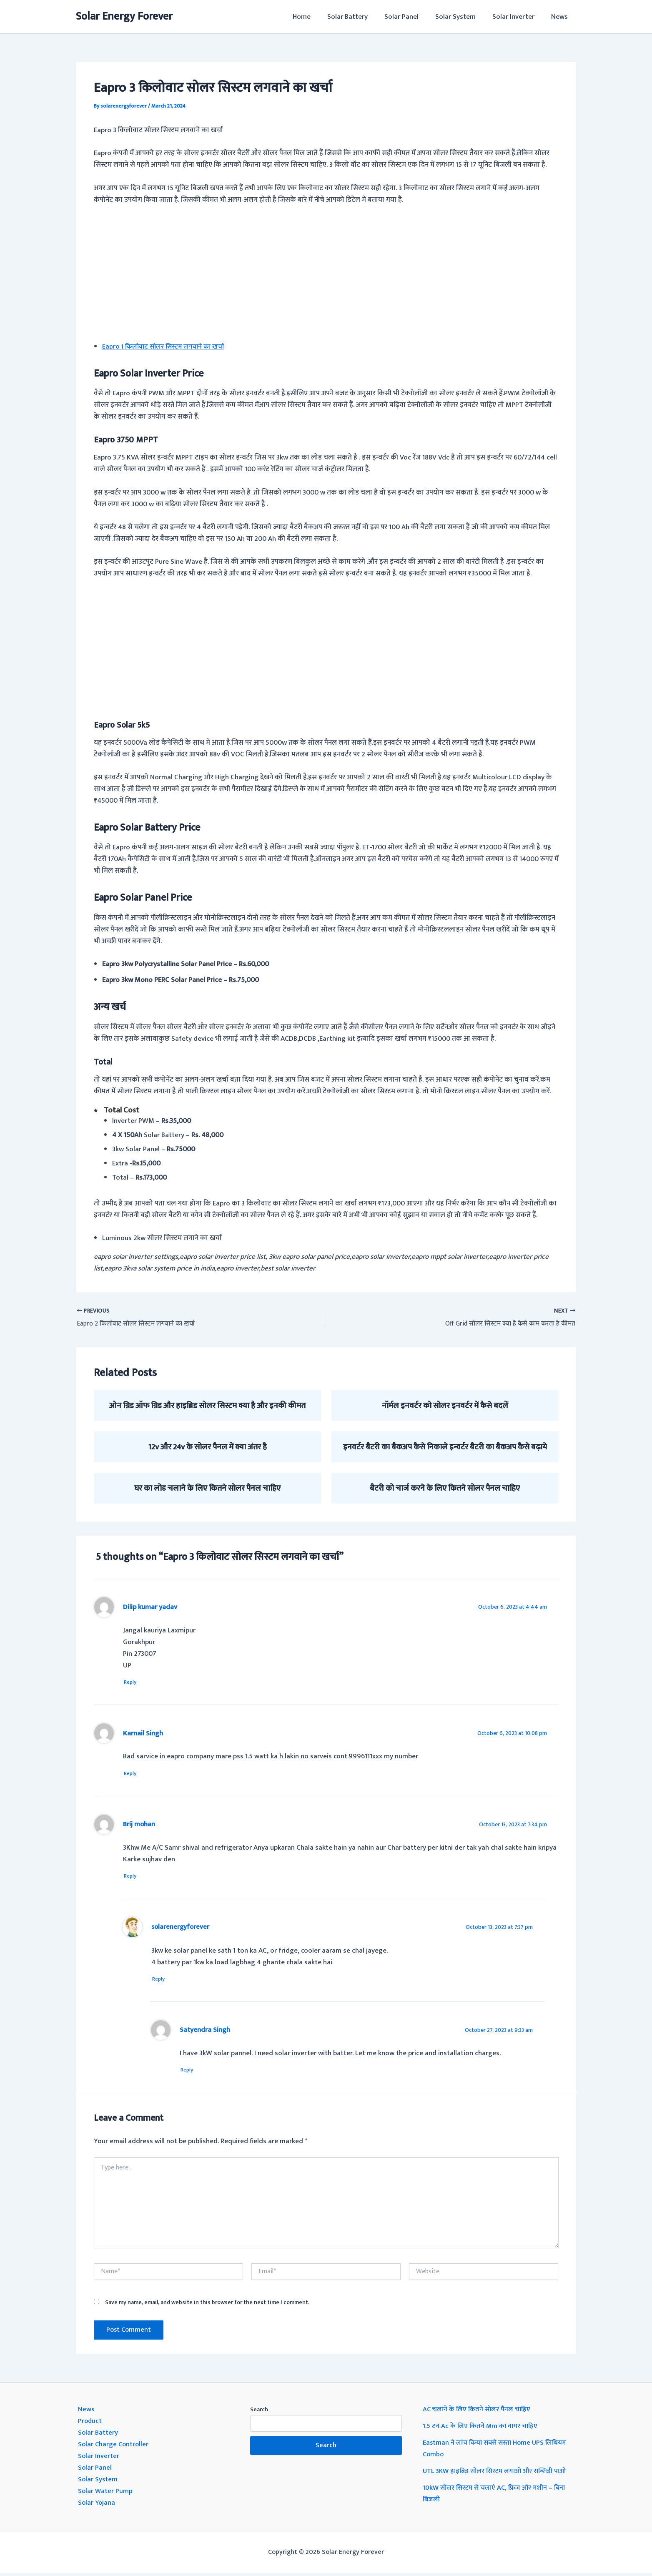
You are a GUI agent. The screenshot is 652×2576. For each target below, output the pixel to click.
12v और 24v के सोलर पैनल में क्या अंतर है (207, 1447)
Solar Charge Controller (114, 2447)
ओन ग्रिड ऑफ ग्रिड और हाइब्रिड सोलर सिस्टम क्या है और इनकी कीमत (207, 1405)
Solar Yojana (97, 2505)
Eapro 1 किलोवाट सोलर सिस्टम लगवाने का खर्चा (166, 346)
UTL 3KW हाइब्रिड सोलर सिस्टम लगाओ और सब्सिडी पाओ (498, 2474)
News (560, 17)
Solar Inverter (517, 17)
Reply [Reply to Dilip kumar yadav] (133, 1682)
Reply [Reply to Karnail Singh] (133, 1774)
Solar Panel (410, 17)
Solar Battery (359, 17)
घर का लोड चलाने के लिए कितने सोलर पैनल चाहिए (207, 1488)
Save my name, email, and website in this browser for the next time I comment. (207, 2305)
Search (259, 2412)
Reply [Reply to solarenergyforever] (161, 1981)
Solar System (461, 17)
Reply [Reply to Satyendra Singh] (190, 2072)
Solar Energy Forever (124, 16)
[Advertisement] (326, 275)
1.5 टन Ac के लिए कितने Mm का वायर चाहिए (482, 2429)
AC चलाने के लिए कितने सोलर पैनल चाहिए (478, 2412)
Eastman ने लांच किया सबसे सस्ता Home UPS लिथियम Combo (497, 2451)
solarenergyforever (180, 1929)
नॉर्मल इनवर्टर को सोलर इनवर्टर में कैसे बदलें (445, 1405)
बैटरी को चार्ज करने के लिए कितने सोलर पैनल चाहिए (445, 1488)
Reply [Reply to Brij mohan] (133, 1877)
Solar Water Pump (105, 2494)
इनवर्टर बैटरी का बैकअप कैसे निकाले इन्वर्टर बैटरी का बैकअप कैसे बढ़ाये (445, 1447)
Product (90, 2424)
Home (315, 17)
